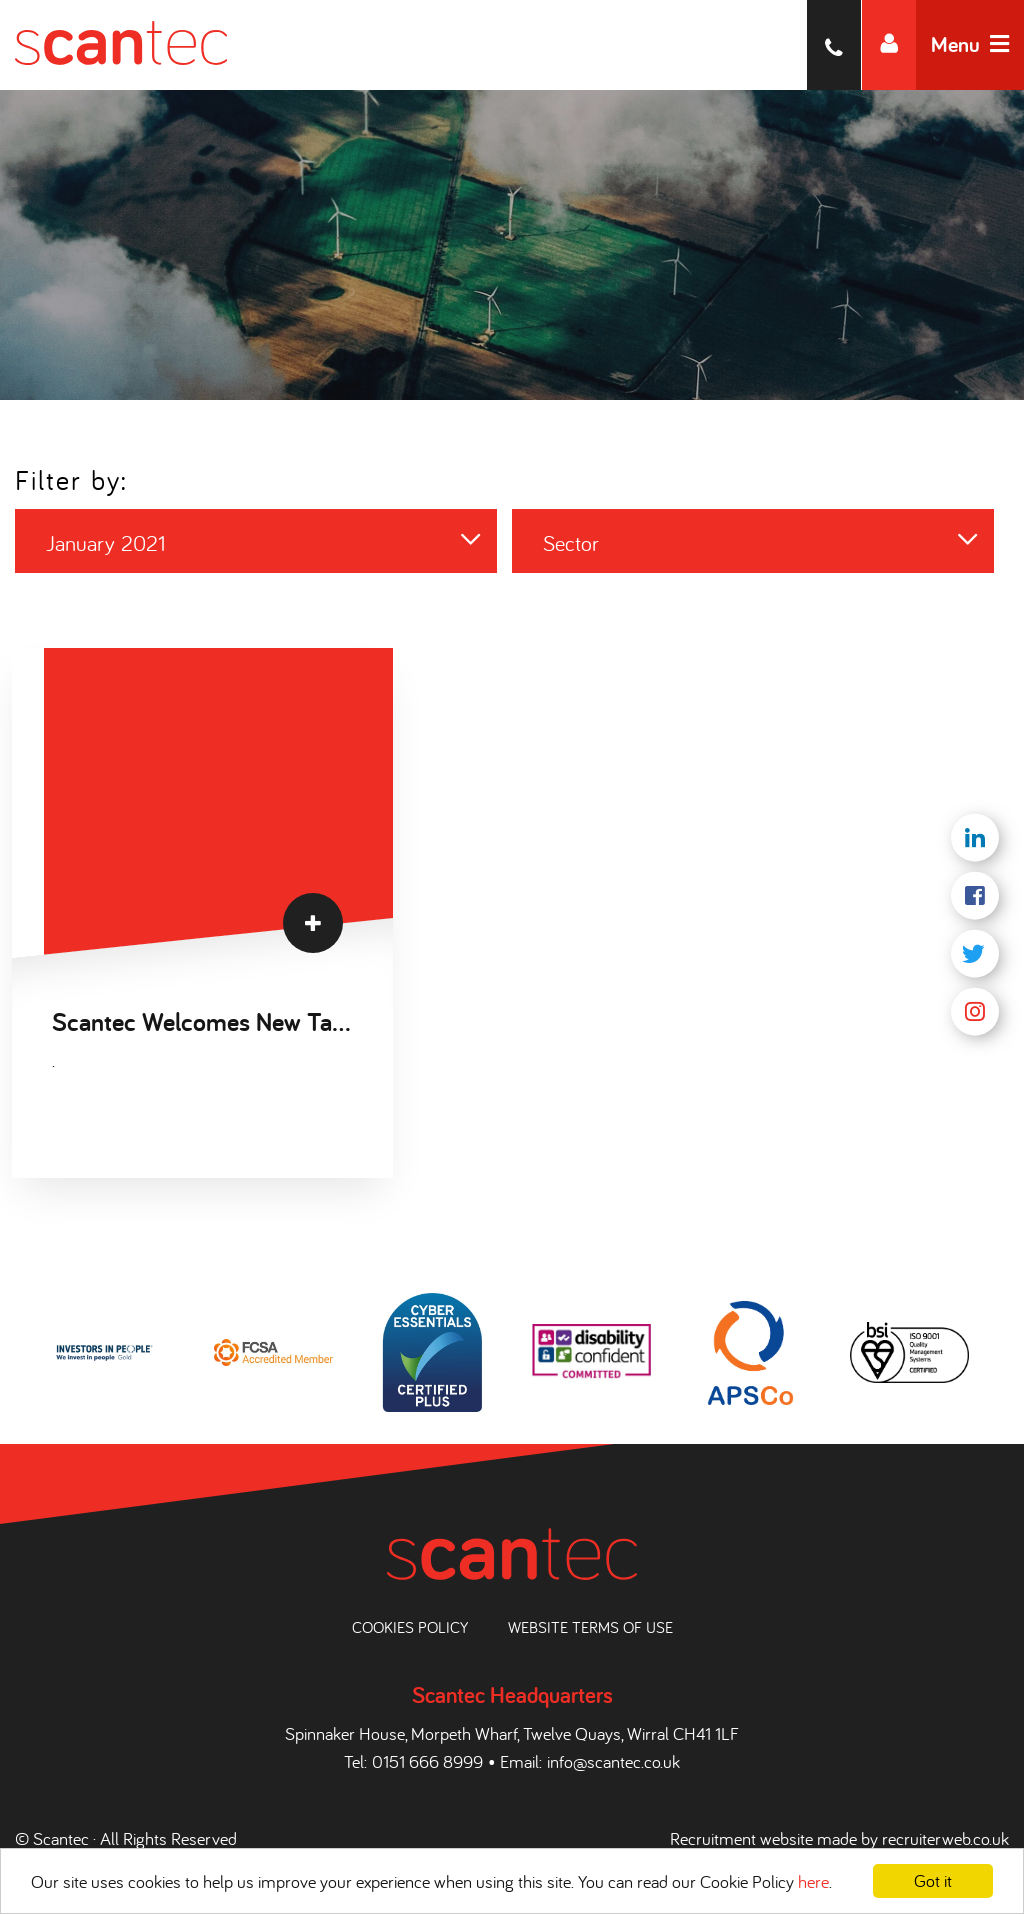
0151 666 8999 (427, 1761)
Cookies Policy (410, 1627)
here (813, 1881)
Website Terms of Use (590, 1627)
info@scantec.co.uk (613, 1761)
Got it (933, 1880)
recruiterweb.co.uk (945, 1838)
